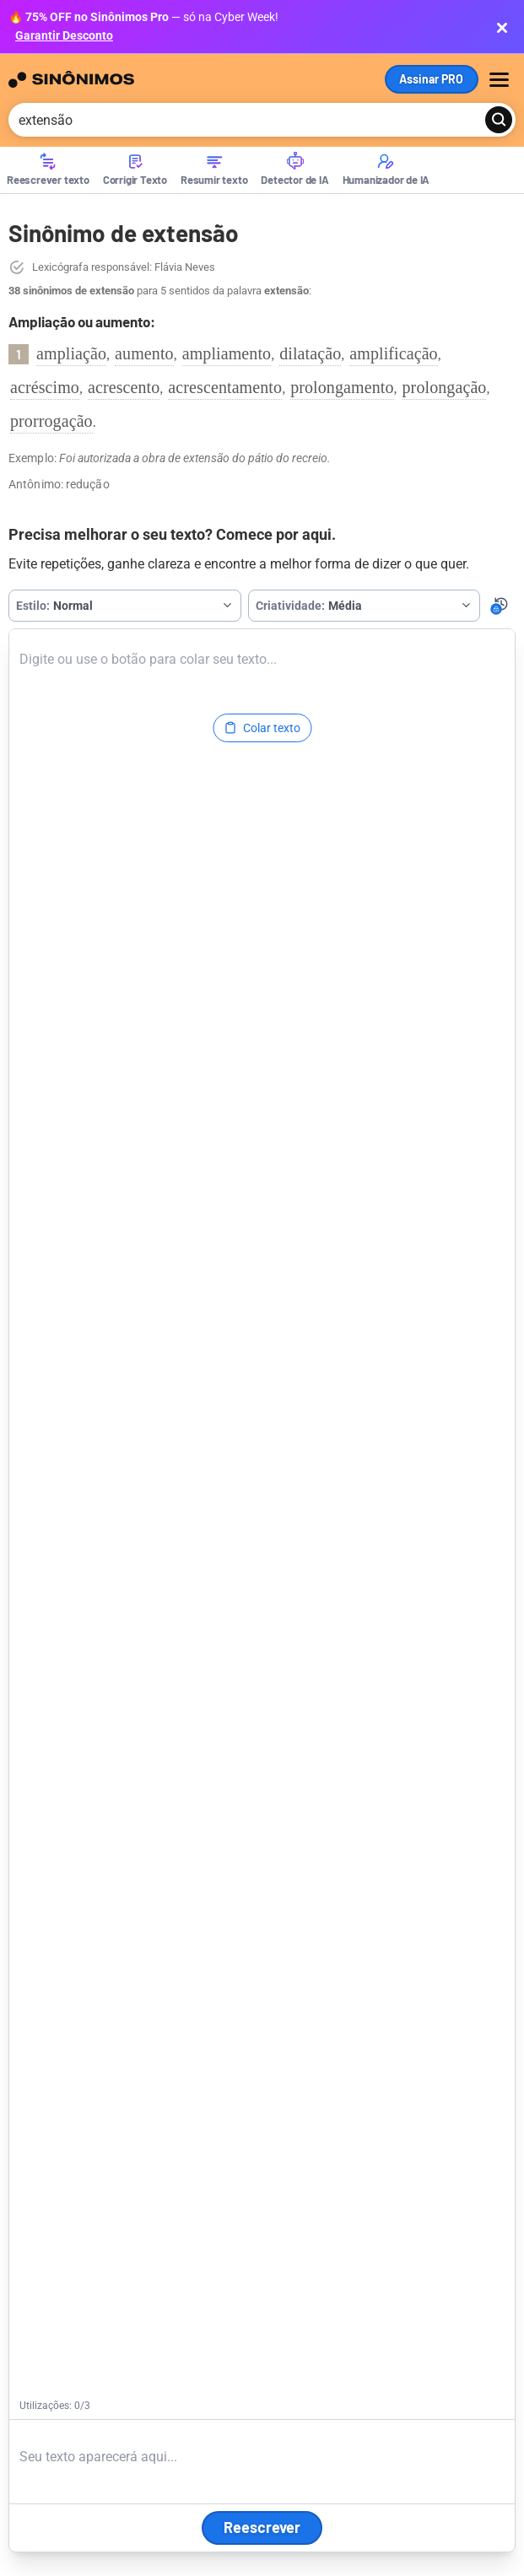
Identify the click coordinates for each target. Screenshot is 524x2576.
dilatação (310, 353)
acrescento (123, 387)
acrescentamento (225, 387)
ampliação (71, 353)
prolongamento (341, 387)
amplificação (393, 353)
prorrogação (51, 421)
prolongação (444, 387)
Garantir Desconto (64, 35)
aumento (144, 353)
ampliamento (227, 353)
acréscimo (44, 387)
